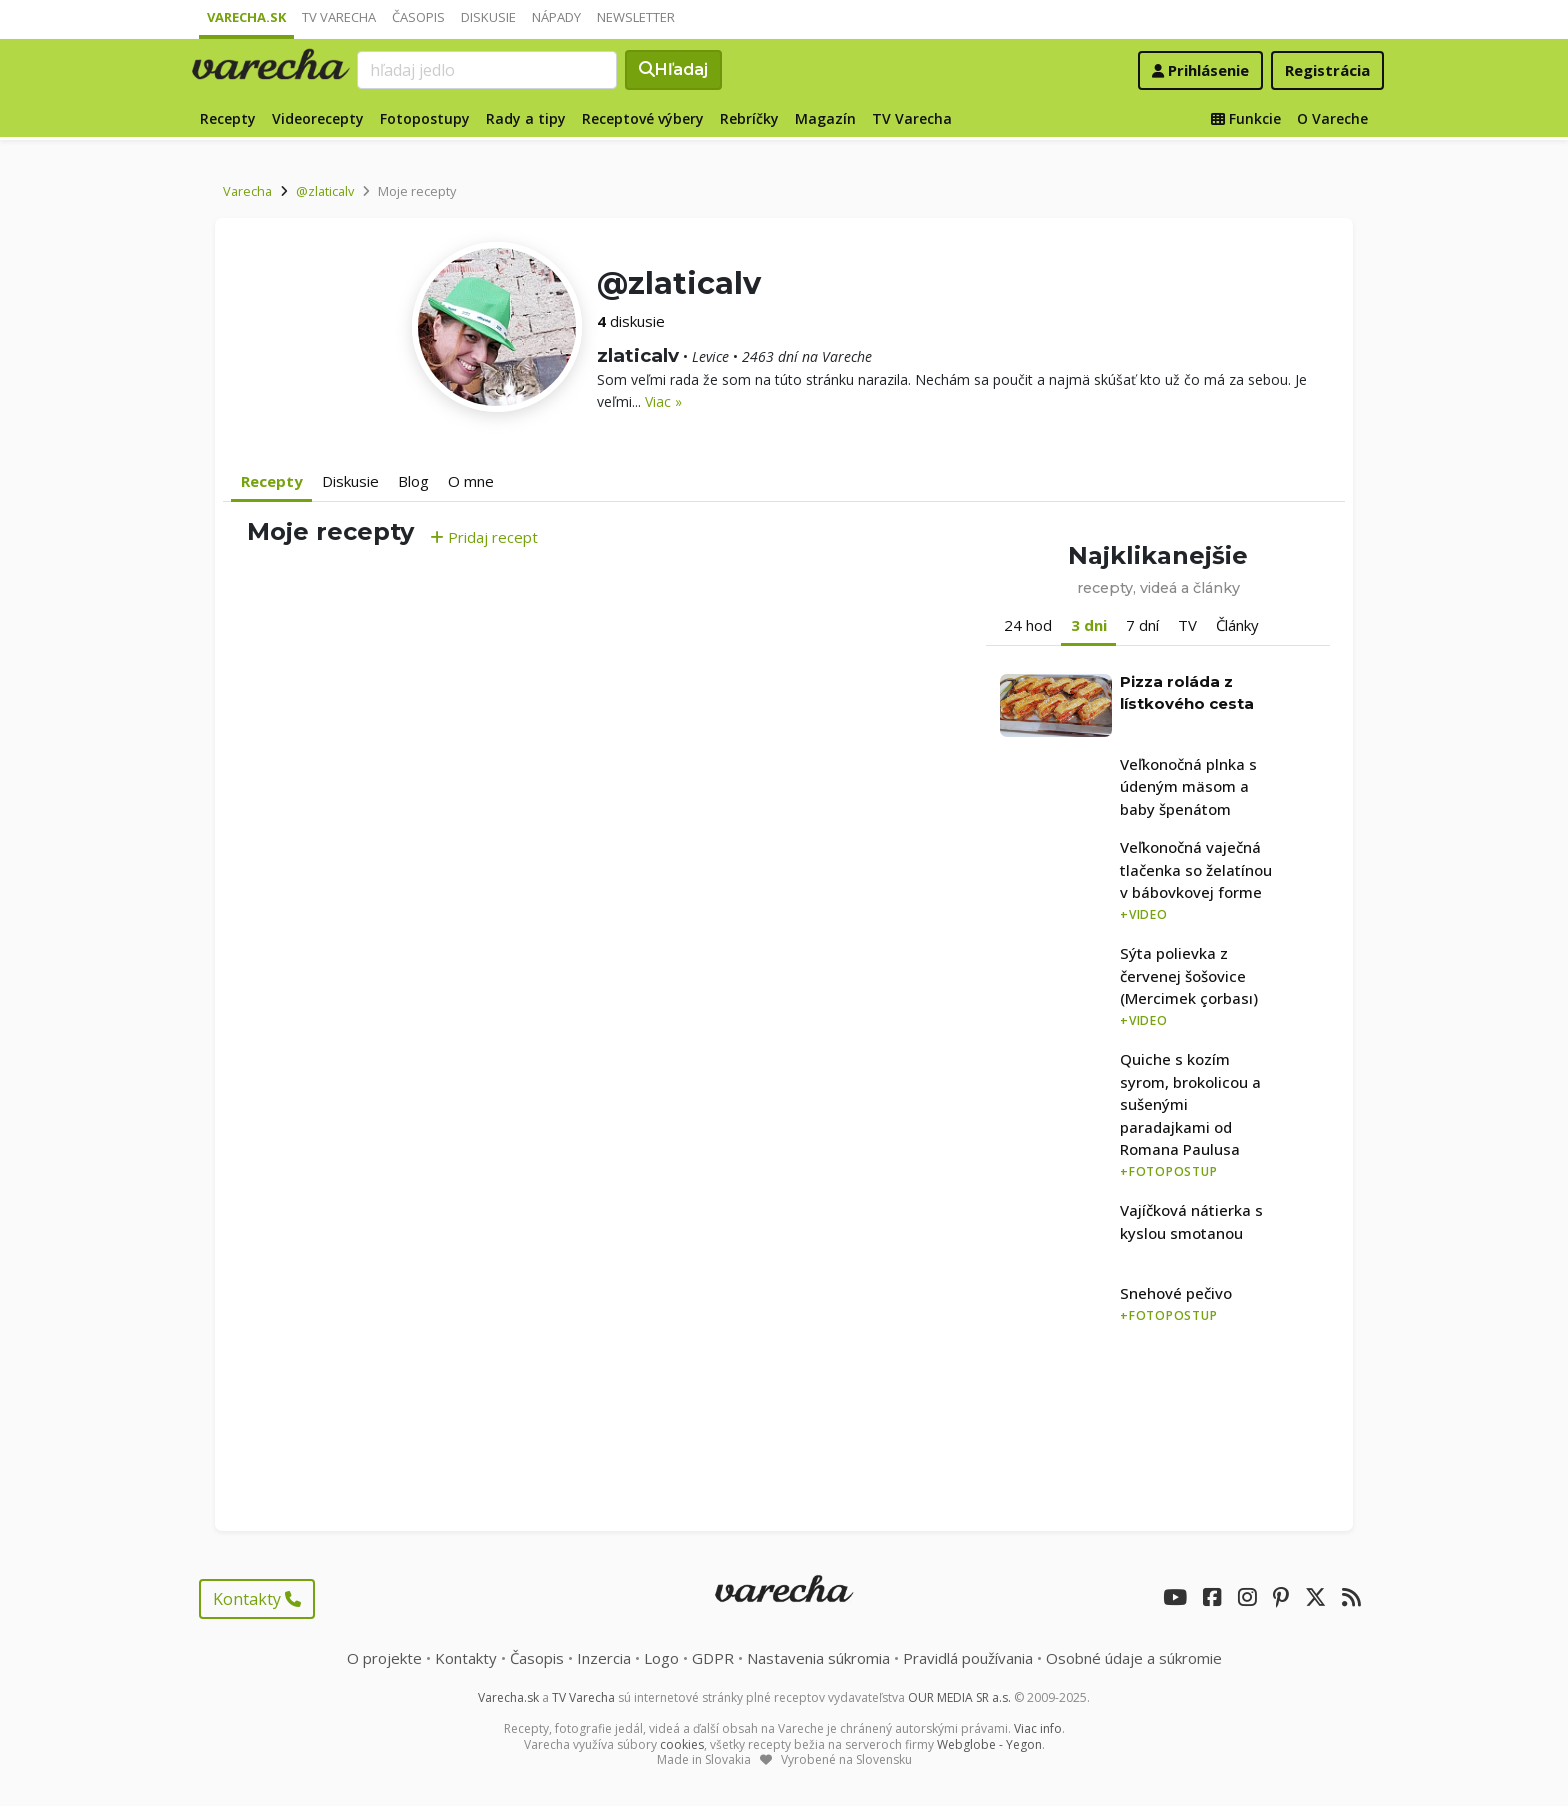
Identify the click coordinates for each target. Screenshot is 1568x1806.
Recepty (228, 118)
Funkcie (1246, 118)
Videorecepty (318, 118)
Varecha (247, 191)
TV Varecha (339, 17)
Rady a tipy (526, 118)
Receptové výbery (643, 118)
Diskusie (488, 17)
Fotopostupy (425, 118)
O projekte (384, 1658)
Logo (661, 1658)
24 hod (1028, 625)
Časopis (418, 17)
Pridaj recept (484, 537)
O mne (471, 481)
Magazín (825, 118)
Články (1237, 625)
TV (1187, 625)
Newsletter (636, 17)
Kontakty (257, 1599)
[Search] (487, 70)
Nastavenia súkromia (818, 1658)
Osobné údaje (1134, 1658)
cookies (682, 1744)
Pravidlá (968, 1658)
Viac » (663, 401)
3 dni (1089, 625)
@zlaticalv (325, 191)
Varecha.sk (246, 17)
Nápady (556, 17)
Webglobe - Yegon (989, 1744)
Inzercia (604, 1658)
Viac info (1038, 1728)
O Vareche (1332, 118)
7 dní (1142, 625)
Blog (413, 481)
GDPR (713, 1658)
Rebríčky (749, 118)
